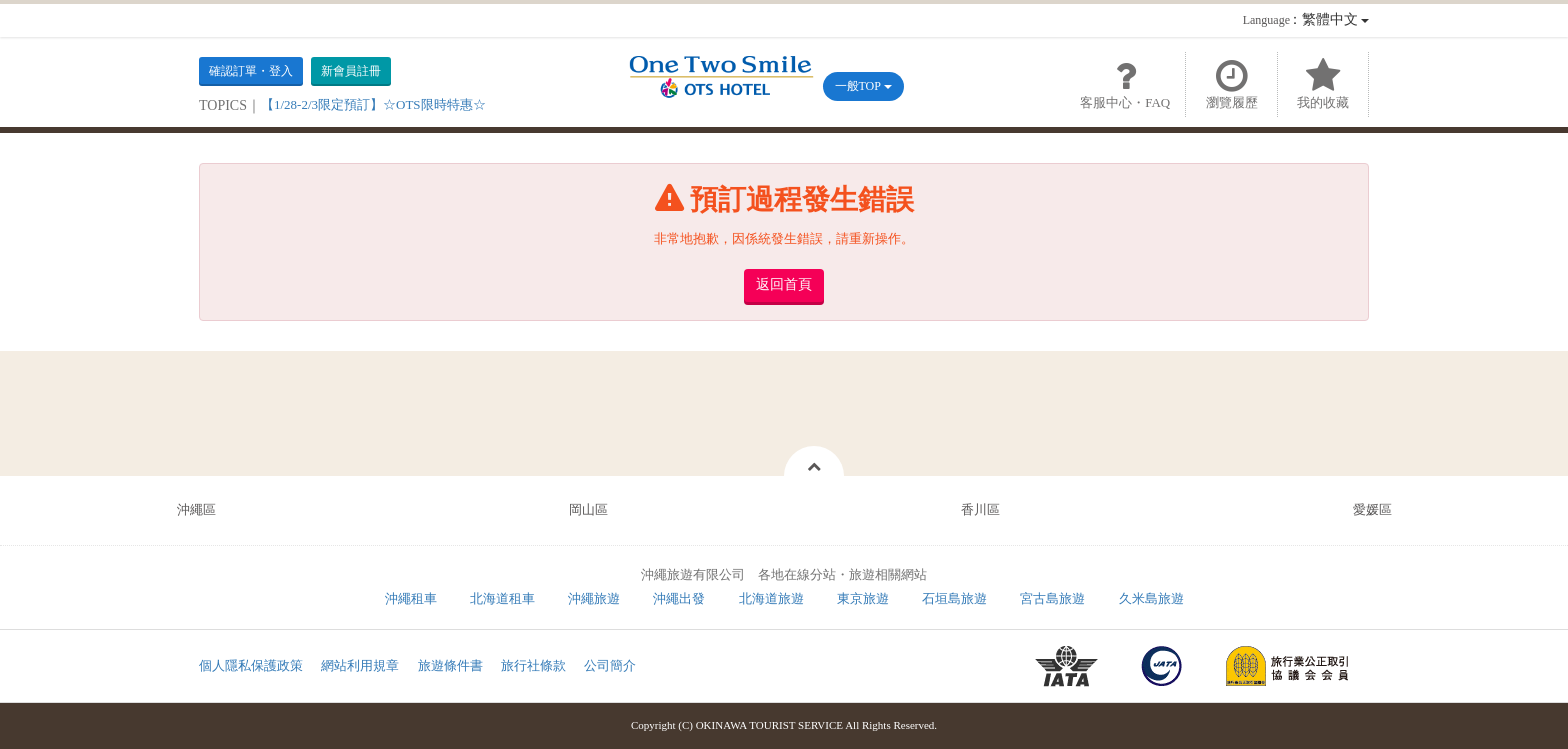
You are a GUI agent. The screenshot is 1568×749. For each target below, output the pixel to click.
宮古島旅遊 (1052, 598)
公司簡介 (610, 665)
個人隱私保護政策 (251, 665)
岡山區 (588, 509)
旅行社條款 (533, 665)
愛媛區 (1372, 509)
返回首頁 (784, 284)
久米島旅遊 (1151, 598)
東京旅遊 (863, 598)
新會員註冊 (351, 71)
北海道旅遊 (771, 598)
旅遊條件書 (450, 665)
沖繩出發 (679, 598)
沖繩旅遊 (594, 598)
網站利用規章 (360, 665)
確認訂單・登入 (251, 71)
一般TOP (863, 86)
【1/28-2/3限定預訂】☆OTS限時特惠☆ (373, 104)
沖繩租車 (411, 598)
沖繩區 (196, 509)
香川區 (980, 509)
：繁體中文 (1306, 19)
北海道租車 (502, 598)
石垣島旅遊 (954, 598)
